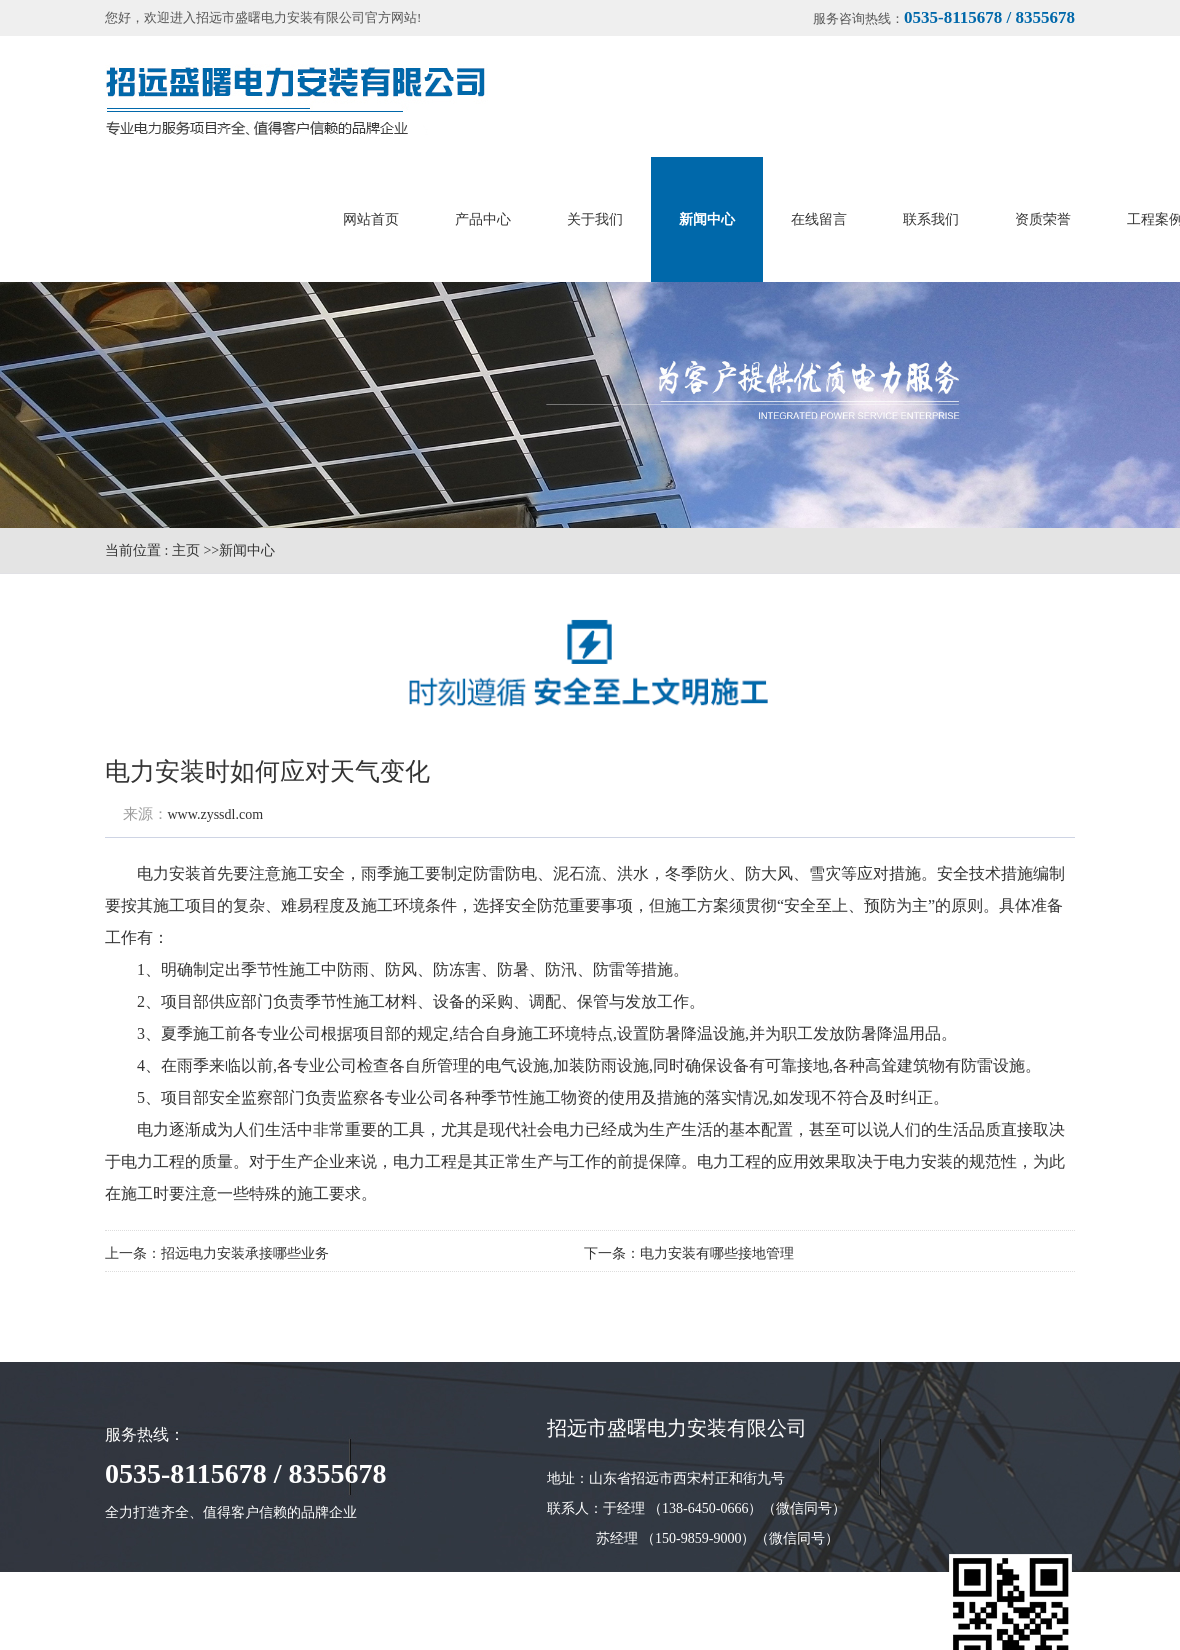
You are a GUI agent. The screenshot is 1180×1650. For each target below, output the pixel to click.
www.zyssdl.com (216, 814)
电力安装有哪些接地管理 (717, 1253)
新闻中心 (247, 550)
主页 (186, 550)
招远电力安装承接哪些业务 (245, 1253)
